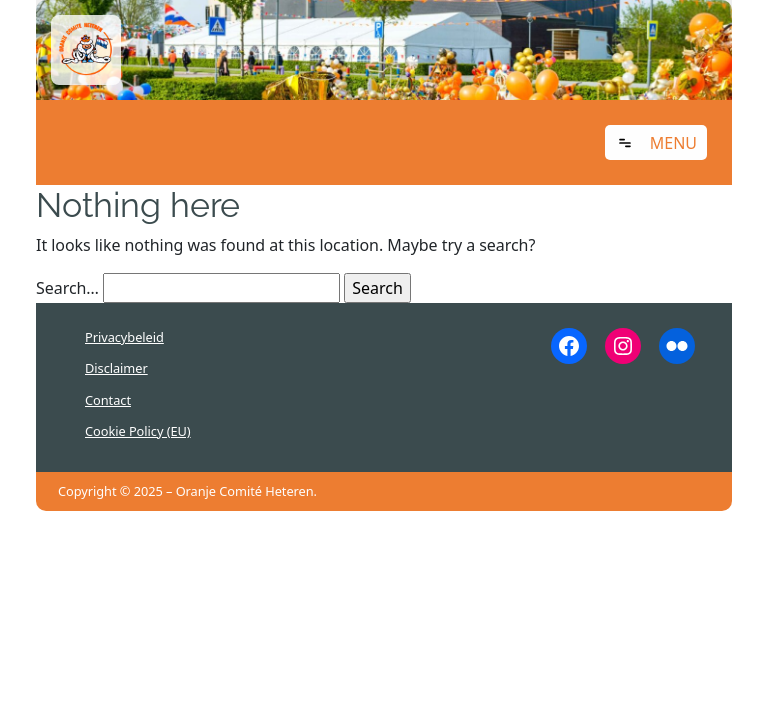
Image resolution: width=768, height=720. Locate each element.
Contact (108, 400)
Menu (673, 143)
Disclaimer (116, 368)
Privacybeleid (124, 337)
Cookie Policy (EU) (138, 431)
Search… (67, 288)
